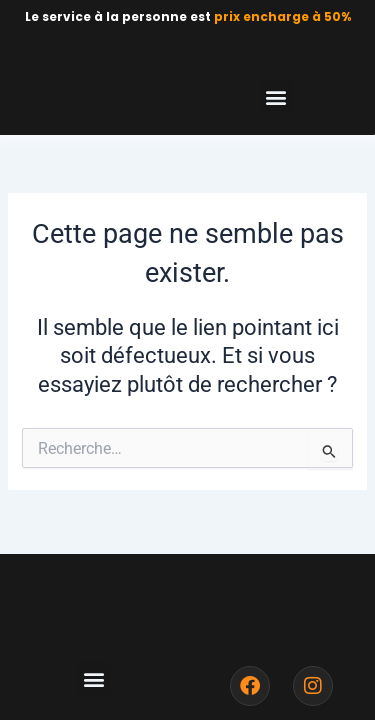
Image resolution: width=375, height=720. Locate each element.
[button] (276, 96)
